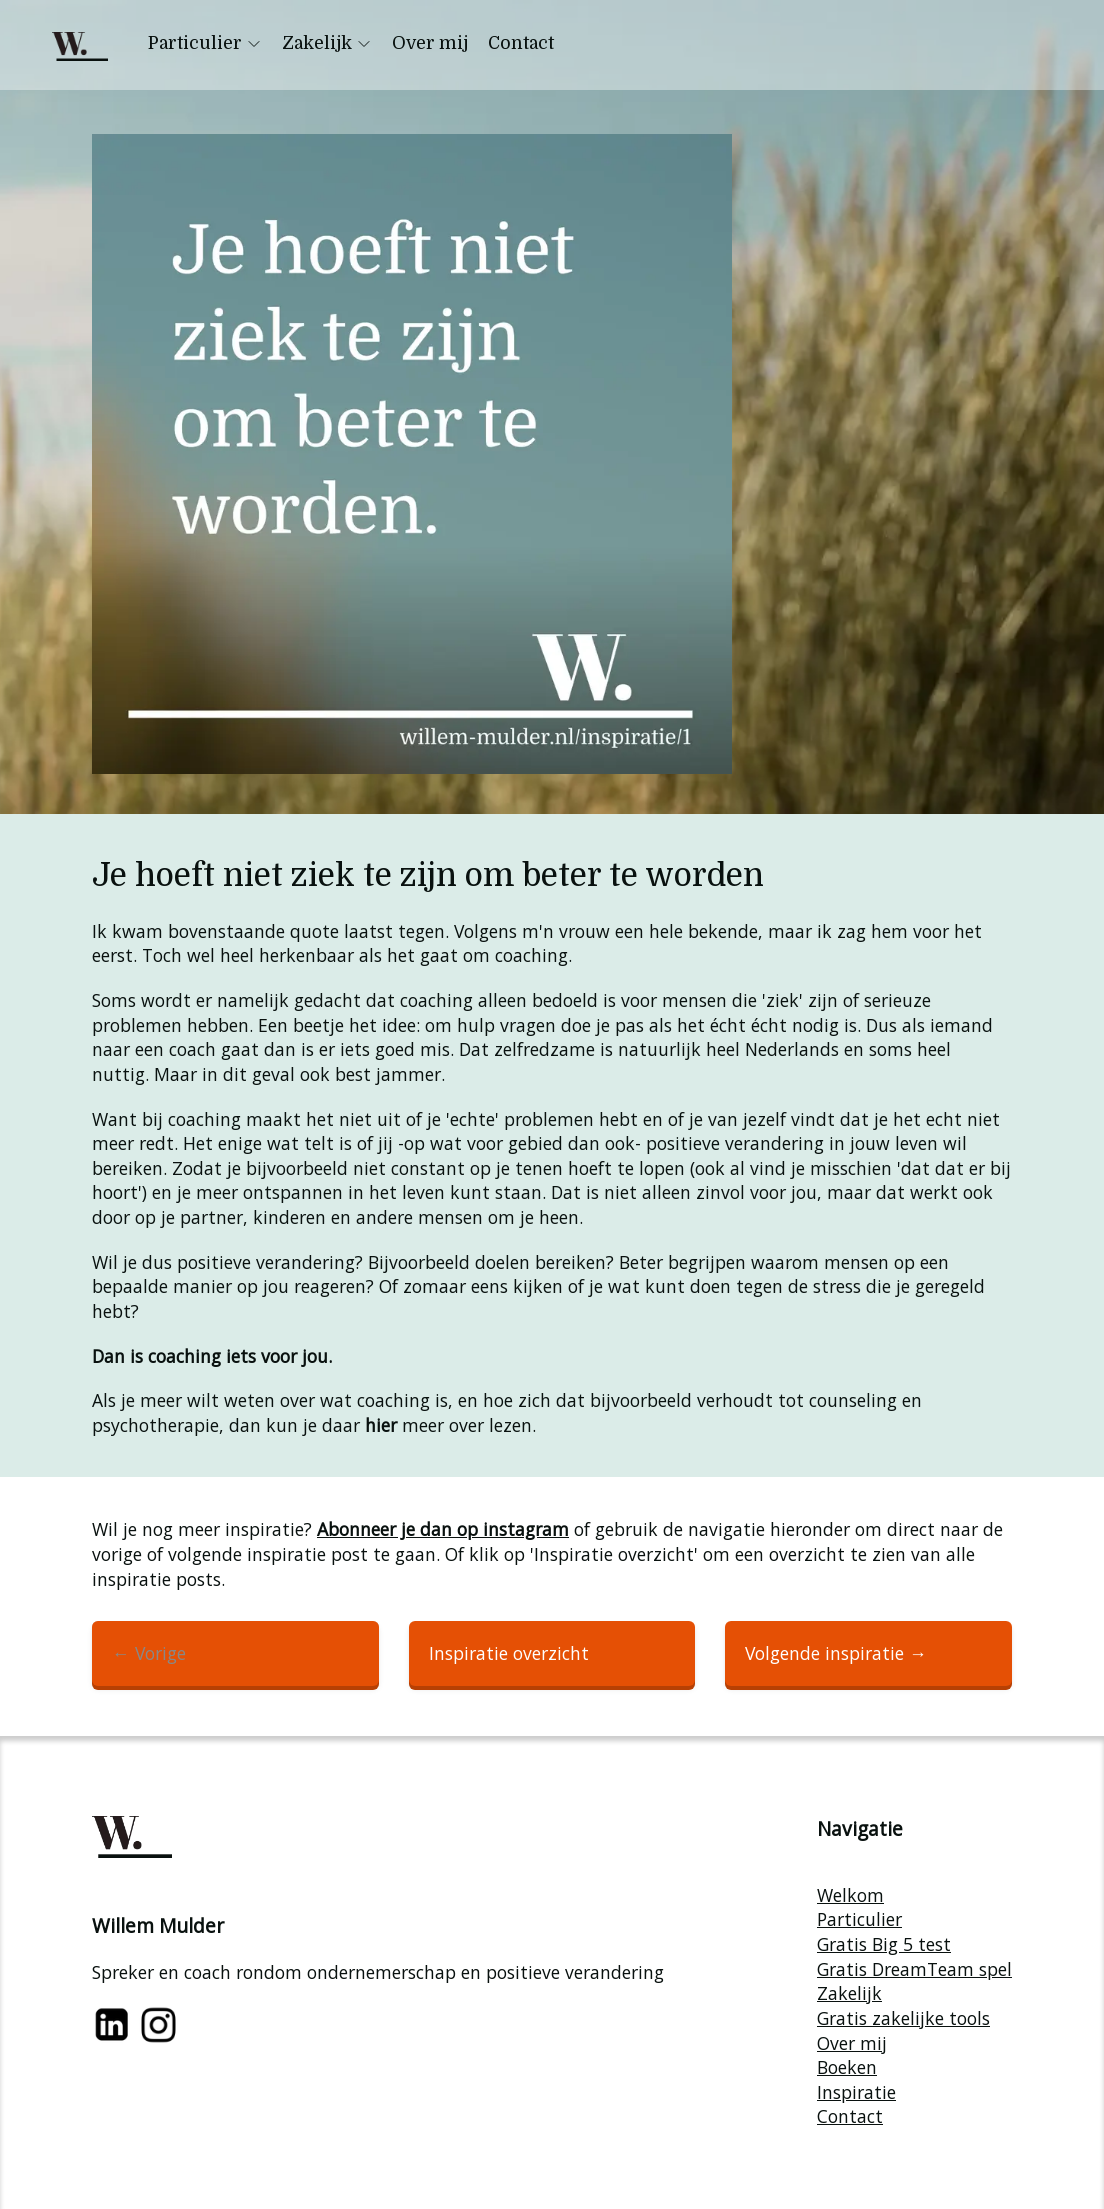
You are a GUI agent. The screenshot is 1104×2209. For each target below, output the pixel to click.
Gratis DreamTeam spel (914, 1969)
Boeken (847, 2067)
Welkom (850, 1895)
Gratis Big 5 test (884, 1944)
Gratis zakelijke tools (903, 2018)
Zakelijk (327, 43)
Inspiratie (856, 2092)
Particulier (205, 43)
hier (381, 1425)
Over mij (430, 43)
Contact (521, 43)
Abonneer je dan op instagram (443, 1529)
